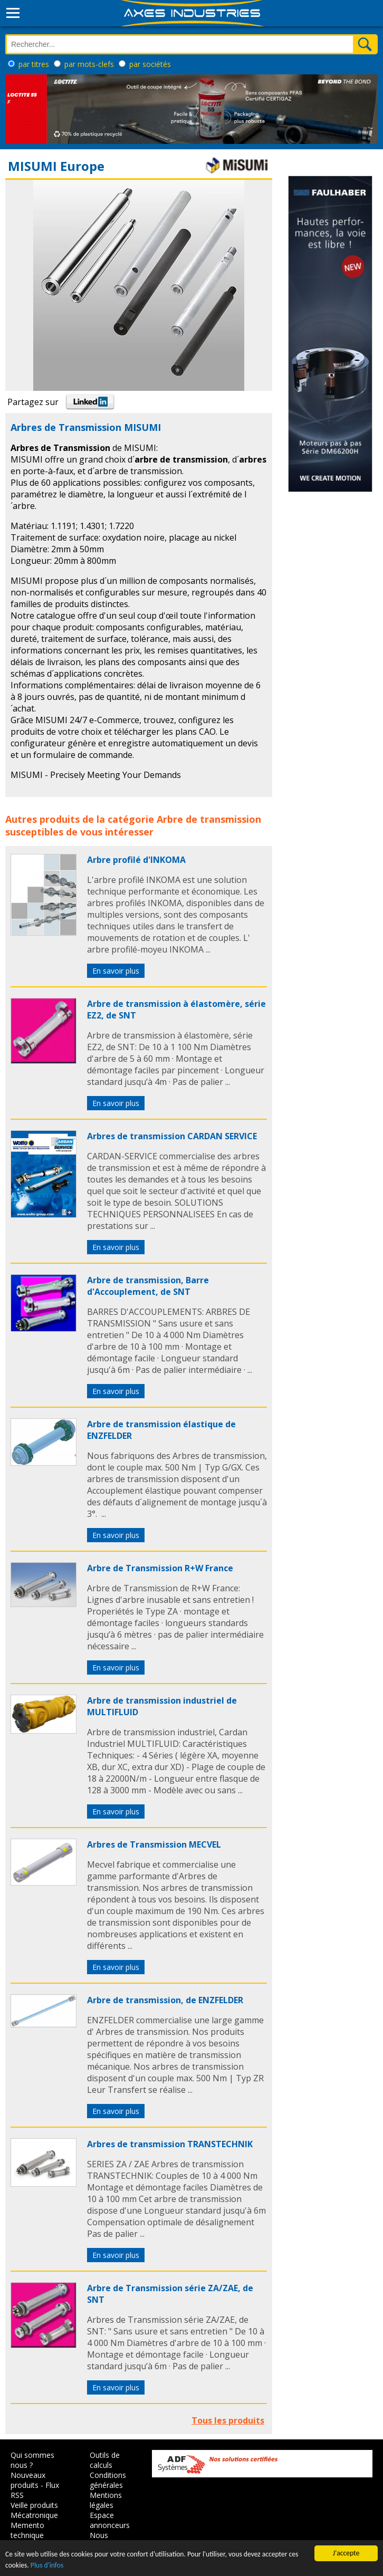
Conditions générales (108, 2480)
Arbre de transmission (209, 819)
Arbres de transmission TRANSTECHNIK (170, 2144)
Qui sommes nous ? (32, 2460)
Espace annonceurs (110, 2520)
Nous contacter (106, 2540)
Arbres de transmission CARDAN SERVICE (172, 1136)
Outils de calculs (105, 2460)
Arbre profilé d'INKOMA (136, 860)
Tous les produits (227, 2420)
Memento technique (27, 2530)
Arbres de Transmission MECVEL (154, 1844)
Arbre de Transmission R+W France (160, 1568)
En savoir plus (115, 971)
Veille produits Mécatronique (34, 2510)
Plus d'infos (47, 2565)
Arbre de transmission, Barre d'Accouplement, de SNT (148, 1285)
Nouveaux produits (28, 2480)
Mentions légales (106, 2500)
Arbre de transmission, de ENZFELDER (165, 2000)
